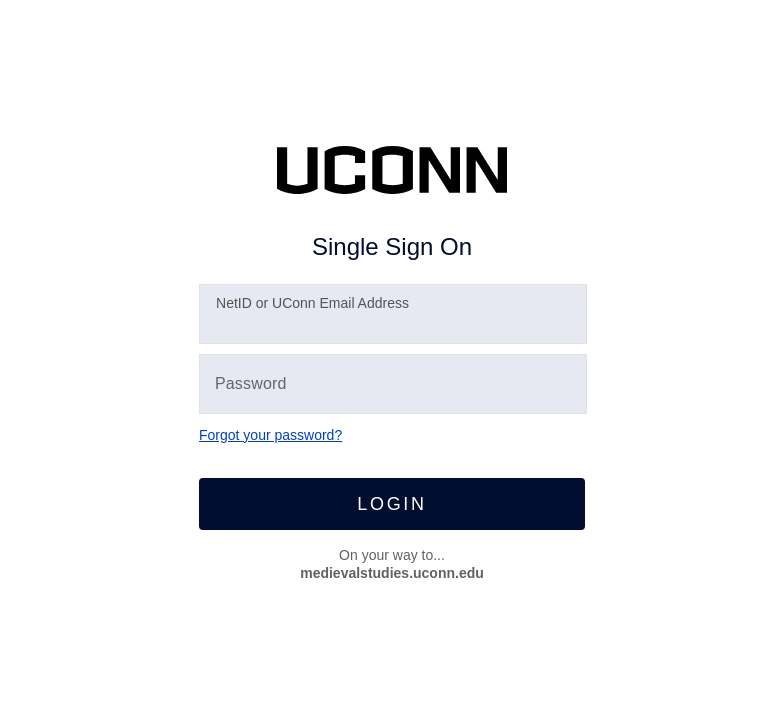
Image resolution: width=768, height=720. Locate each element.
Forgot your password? (270, 435)
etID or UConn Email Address (312, 303)
